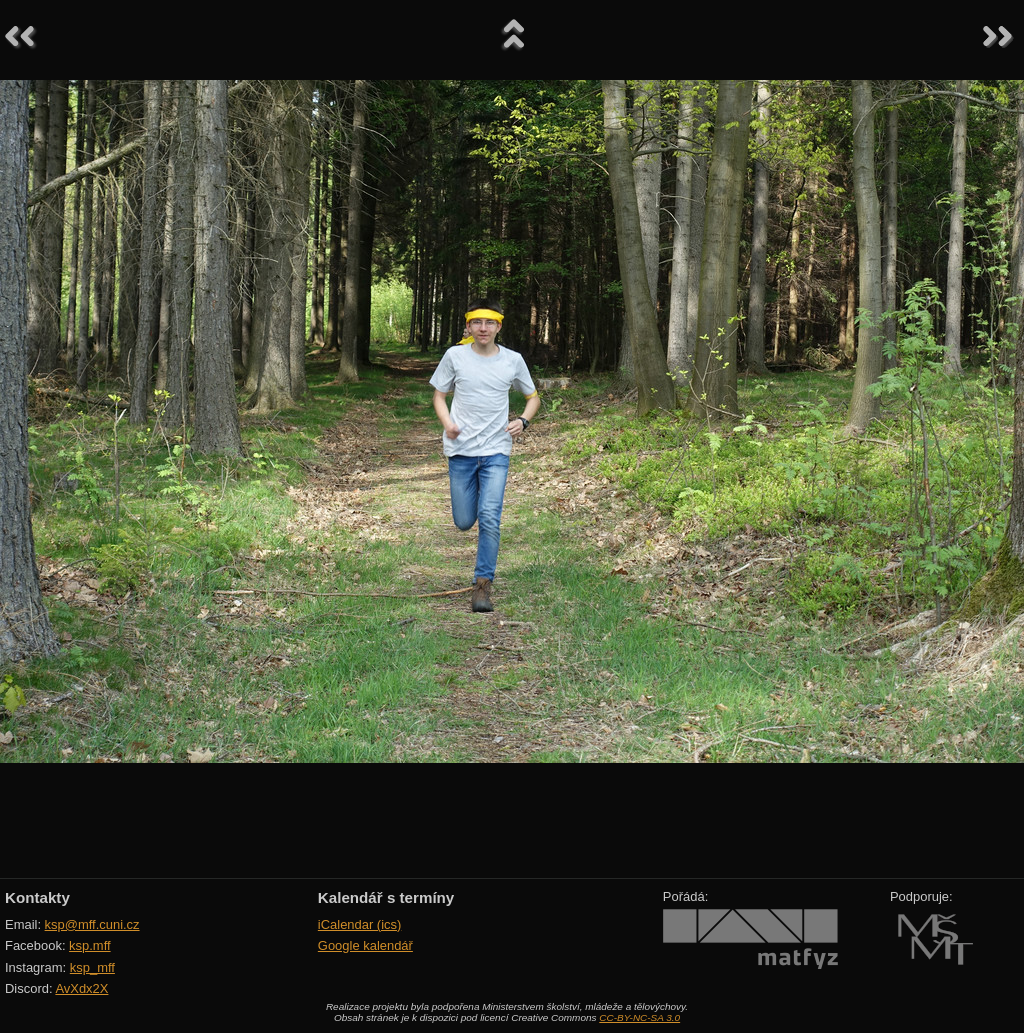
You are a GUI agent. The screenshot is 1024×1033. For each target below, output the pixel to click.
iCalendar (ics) (360, 924)
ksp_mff (92, 967)
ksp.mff (90, 945)
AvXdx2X (81, 988)
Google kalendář (365, 945)
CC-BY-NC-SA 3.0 (639, 1017)
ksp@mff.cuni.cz (92, 924)
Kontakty (37, 897)
